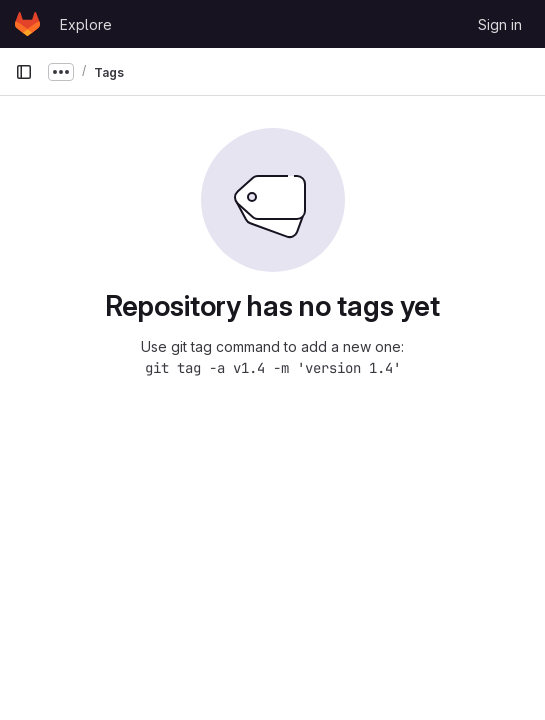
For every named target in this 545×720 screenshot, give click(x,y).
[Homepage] (27, 24)
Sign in (500, 24)
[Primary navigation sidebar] (24, 72)
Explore (86, 24)
